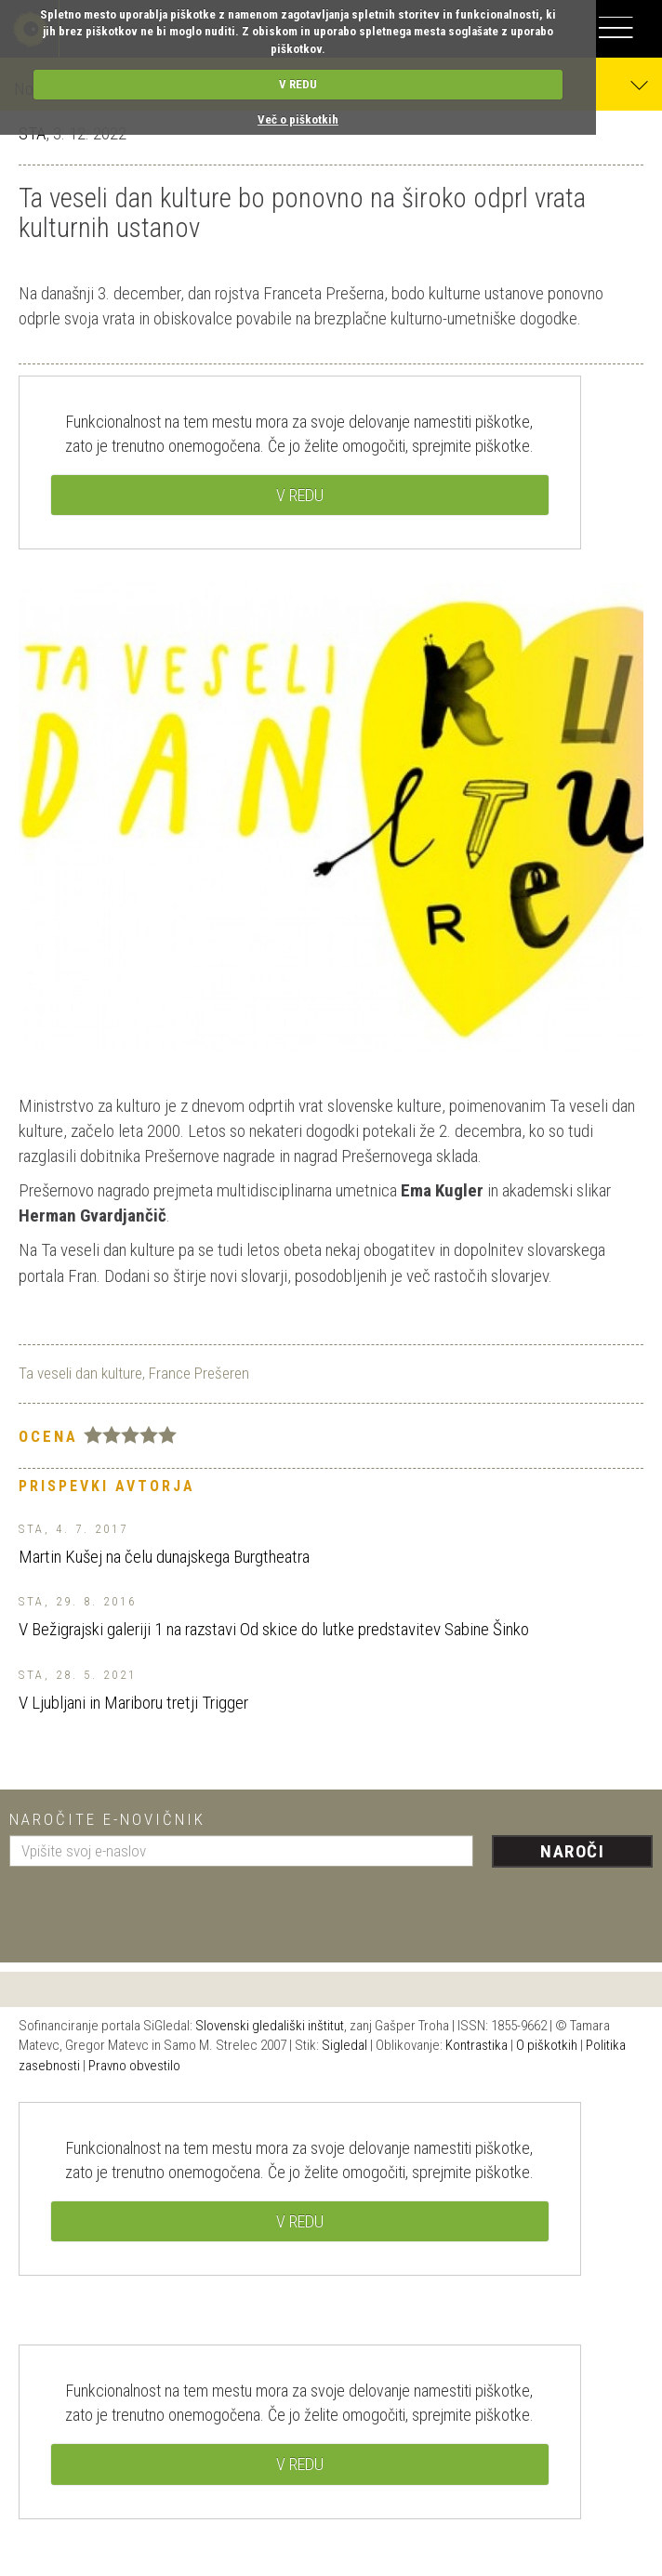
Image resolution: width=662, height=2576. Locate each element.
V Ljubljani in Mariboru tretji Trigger (133, 1702)
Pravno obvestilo (134, 2065)
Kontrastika (476, 2045)
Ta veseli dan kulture (80, 1373)
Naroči (572, 1851)
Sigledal (344, 2045)
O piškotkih (546, 2045)
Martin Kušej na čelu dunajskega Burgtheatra (164, 1556)
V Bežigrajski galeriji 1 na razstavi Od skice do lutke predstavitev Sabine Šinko (274, 1629)
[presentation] (150, 1907)
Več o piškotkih (298, 119)
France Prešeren (199, 1373)
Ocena (48, 1436)
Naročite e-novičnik (107, 1819)
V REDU (298, 84)
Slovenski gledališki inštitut (269, 2025)
